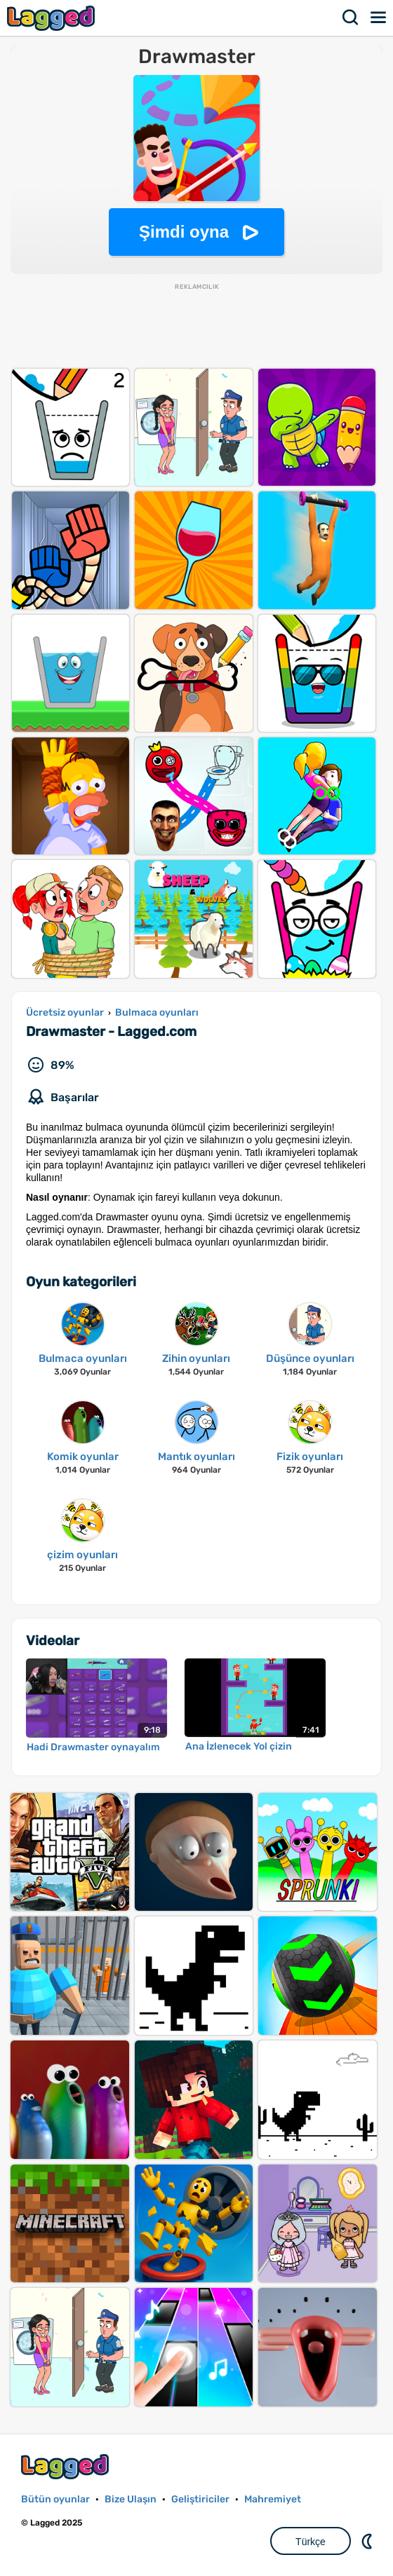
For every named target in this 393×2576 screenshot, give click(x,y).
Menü (379, 17)
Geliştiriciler (200, 2499)
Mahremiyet (272, 2499)
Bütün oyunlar (55, 2499)
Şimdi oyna (184, 231)
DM (368, 2541)
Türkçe (310, 2541)
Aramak (351, 17)
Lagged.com (66, 2466)
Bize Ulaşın (130, 2499)
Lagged (52, 18)
